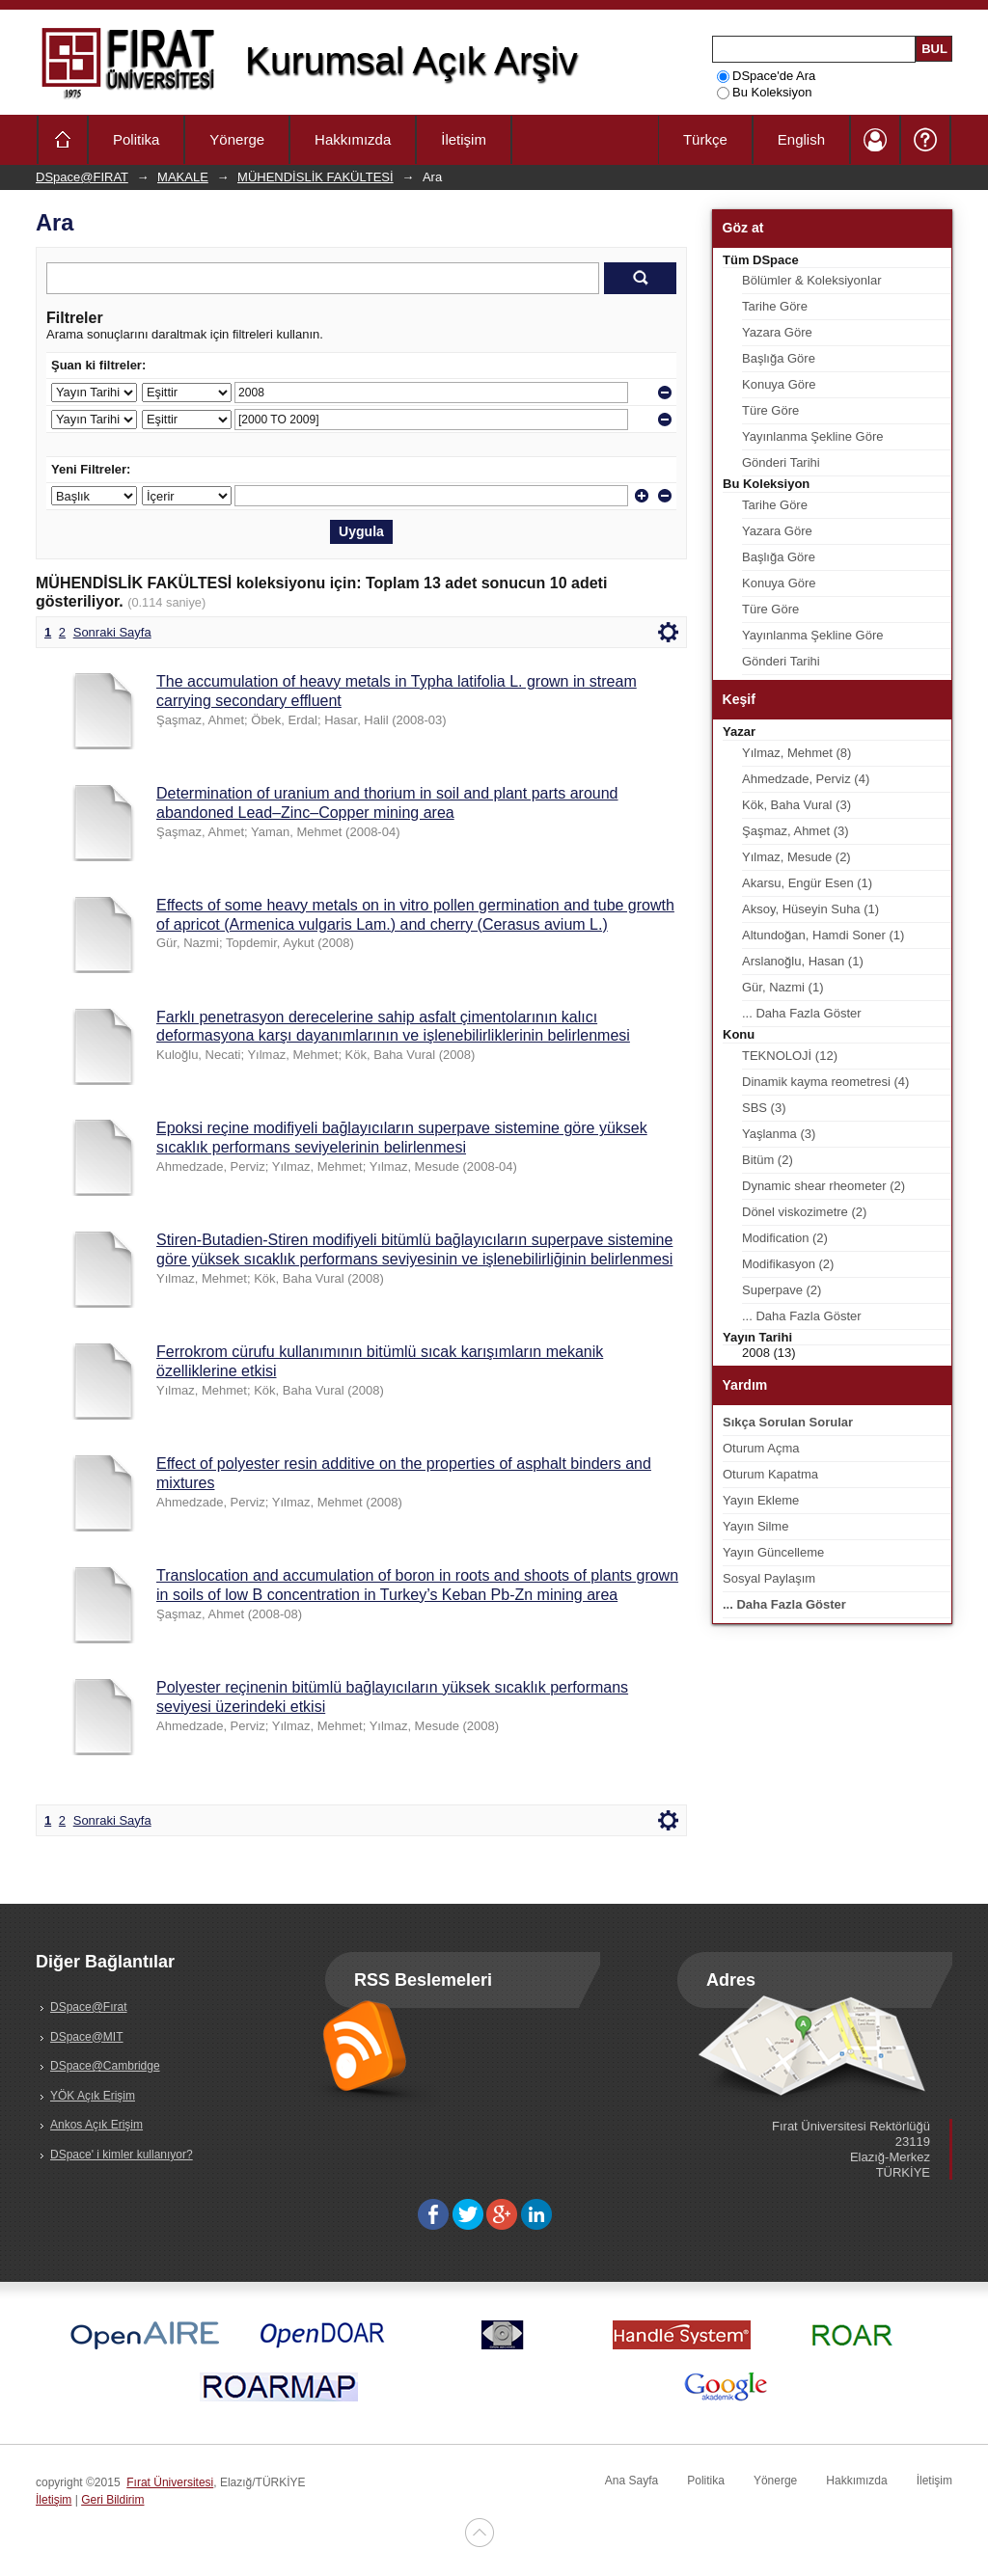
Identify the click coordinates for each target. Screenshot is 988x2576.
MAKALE (182, 177)
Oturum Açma (761, 1448)
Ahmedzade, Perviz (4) (805, 779)
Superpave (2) (781, 1290)
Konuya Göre (779, 384)
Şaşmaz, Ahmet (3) (795, 831)
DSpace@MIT (87, 2037)
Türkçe (705, 139)
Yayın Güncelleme (773, 1552)
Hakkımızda (353, 139)
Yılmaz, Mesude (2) (796, 857)
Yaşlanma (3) (778, 1133)
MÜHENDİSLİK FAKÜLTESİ (315, 177)
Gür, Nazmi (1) (783, 987)
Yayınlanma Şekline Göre (812, 436)
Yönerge (236, 139)
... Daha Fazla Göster (802, 1013)
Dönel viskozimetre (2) (804, 1212)
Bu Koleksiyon (764, 92)
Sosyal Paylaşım (769, 1578)
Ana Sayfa (631, 2480)
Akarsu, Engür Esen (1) (807, 883)
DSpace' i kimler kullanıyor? (121, 2154)
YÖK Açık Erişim (92, 2095)
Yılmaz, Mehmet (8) (796, 753)
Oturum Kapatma (770, 1474)
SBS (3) (764, 1107)
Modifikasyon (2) (788, 1264)
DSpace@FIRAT (82, 177)
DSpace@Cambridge (105, 2066)
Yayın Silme (755, 1526)
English (801, 139)
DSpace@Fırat (88, 2007)
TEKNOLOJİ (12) (789, 1055)
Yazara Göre (777, 332)
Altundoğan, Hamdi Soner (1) (823, 935)
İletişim (463, 139)
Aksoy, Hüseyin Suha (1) (810, 909)
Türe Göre (770, 410)
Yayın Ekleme (761, 1500)
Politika (136, 139)
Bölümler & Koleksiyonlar (812, 280)
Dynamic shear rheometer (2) (823, 1186)
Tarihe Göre (775, 306)
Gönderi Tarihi (781, 462)
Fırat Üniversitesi (169, 2482)
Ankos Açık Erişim (96, 2124)
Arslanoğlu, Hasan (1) (803, 961)
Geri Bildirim (112, 2500)
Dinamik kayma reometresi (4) (825, 1081)
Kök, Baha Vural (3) (796, 805)
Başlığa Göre (778, 358)
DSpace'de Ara (766, 75)
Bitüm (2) (767, 1159)
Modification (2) (785, 1238)
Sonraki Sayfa (112, 632)
